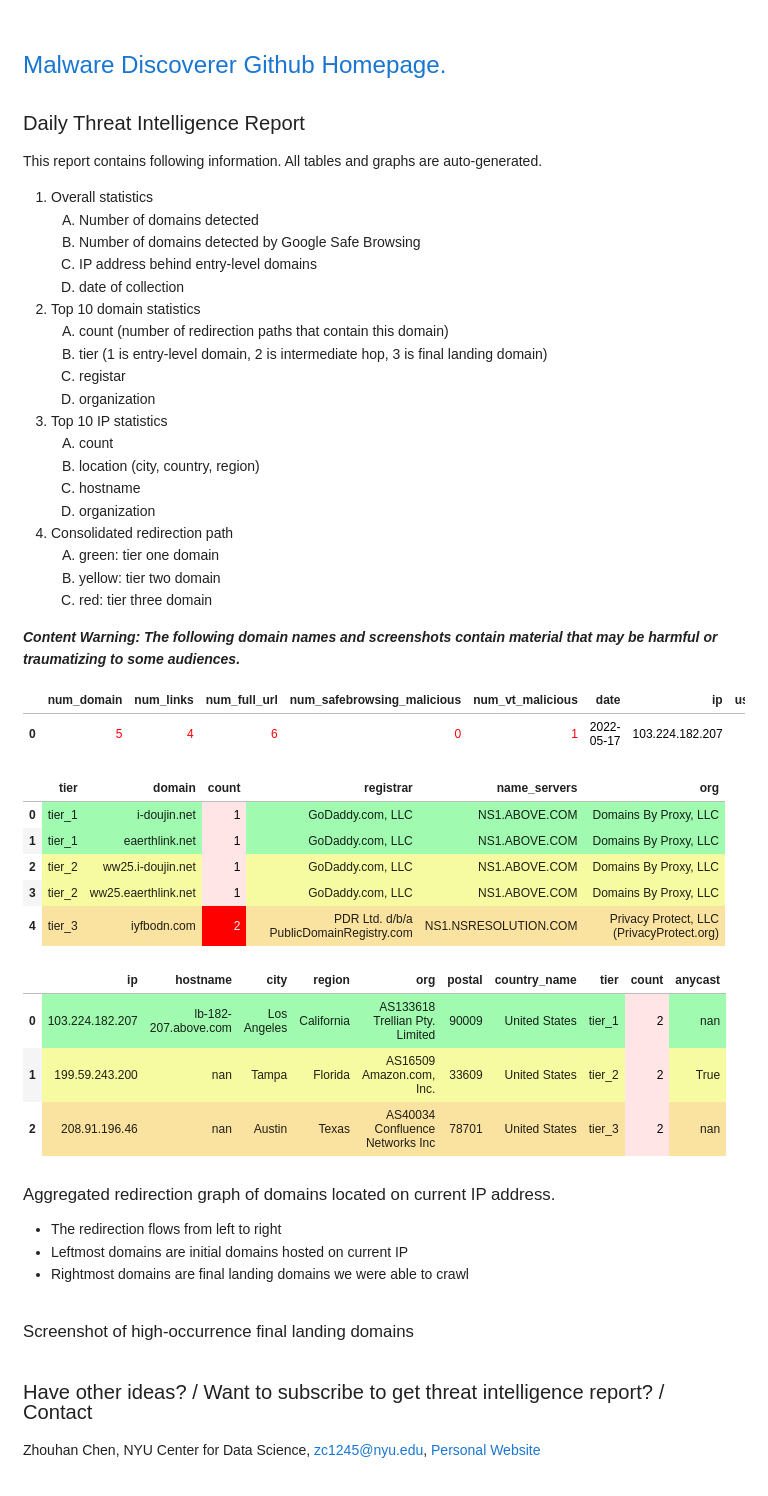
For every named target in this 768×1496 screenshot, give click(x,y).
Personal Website (485, 1450)
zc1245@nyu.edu (368, 1450)
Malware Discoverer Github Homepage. (234, 64)
